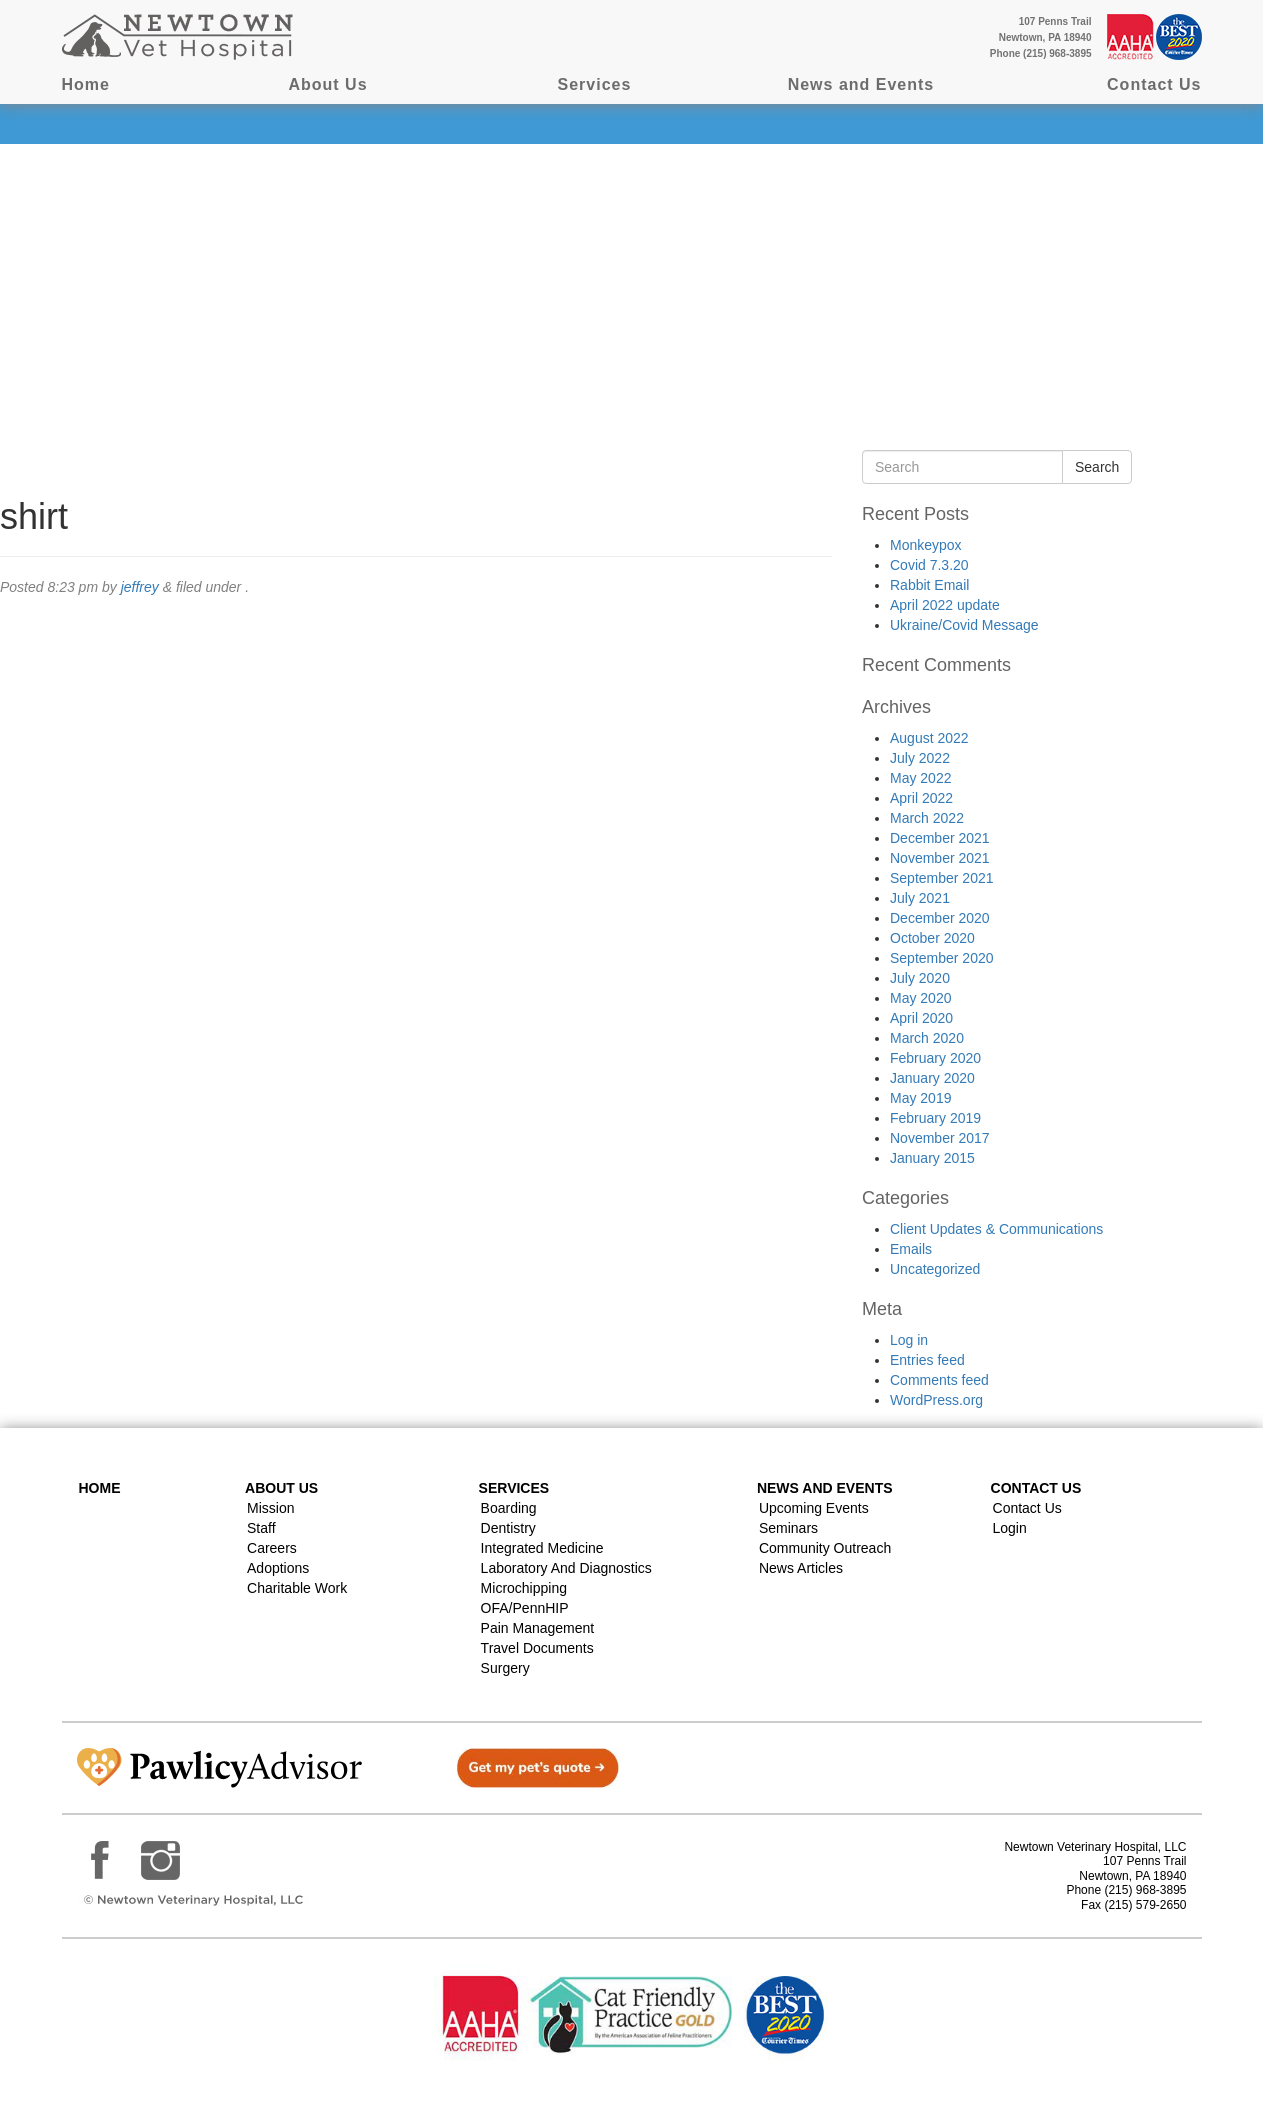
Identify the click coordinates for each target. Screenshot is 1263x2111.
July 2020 (920, 978)
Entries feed (927, 1360)
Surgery (505, 1668)
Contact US (1036, 1488)
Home (86, 84)
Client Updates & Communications (996, 1229)
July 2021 (920, 898)
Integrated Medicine (542, 1548)
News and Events (861, 84)
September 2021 (942, 878)
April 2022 (921, 798)
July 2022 (920, 758)
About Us (327, 84)
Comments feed (939, 1380)
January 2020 (932, 1078)
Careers (272, 1548)
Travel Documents (537, 1648)
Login (1010, 1528)
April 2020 (921, 1018)
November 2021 (940, 858)
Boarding (509, 1508)
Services (595, 84)
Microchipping (524, 1588)
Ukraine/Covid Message (964, 625)
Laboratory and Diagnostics (566, 1568)
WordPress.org (936, 1400)
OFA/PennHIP (525, 1608)
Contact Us (1154, 84)
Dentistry (508, 1528)
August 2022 (929, 738)
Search (1097, 467)
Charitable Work (297, 1588)
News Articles (801, 1568)
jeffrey (140, 587)
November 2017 (940, 1138)
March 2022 (927, 818)
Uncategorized (935, 1269)
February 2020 (935, 1058)
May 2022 (920, 778)
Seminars (788, 1528)
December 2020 (940, 918)
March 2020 (927, 1038)
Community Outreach (825, 1548)
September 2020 (942, 958)
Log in (909, 1340)
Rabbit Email (929, 585)
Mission (270, 1508)
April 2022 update (945, 605)
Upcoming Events (814, 1508)
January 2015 (932, 1158)
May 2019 (920, 1098)
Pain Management (538, 1628)
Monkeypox (926, 545)
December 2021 (940, 838)
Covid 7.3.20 (929, 565)
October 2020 (932, 938)
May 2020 (920, 998)
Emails (911, 1249)
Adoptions (278, 1568)
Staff (261, 1528)
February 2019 (935, 1118)
